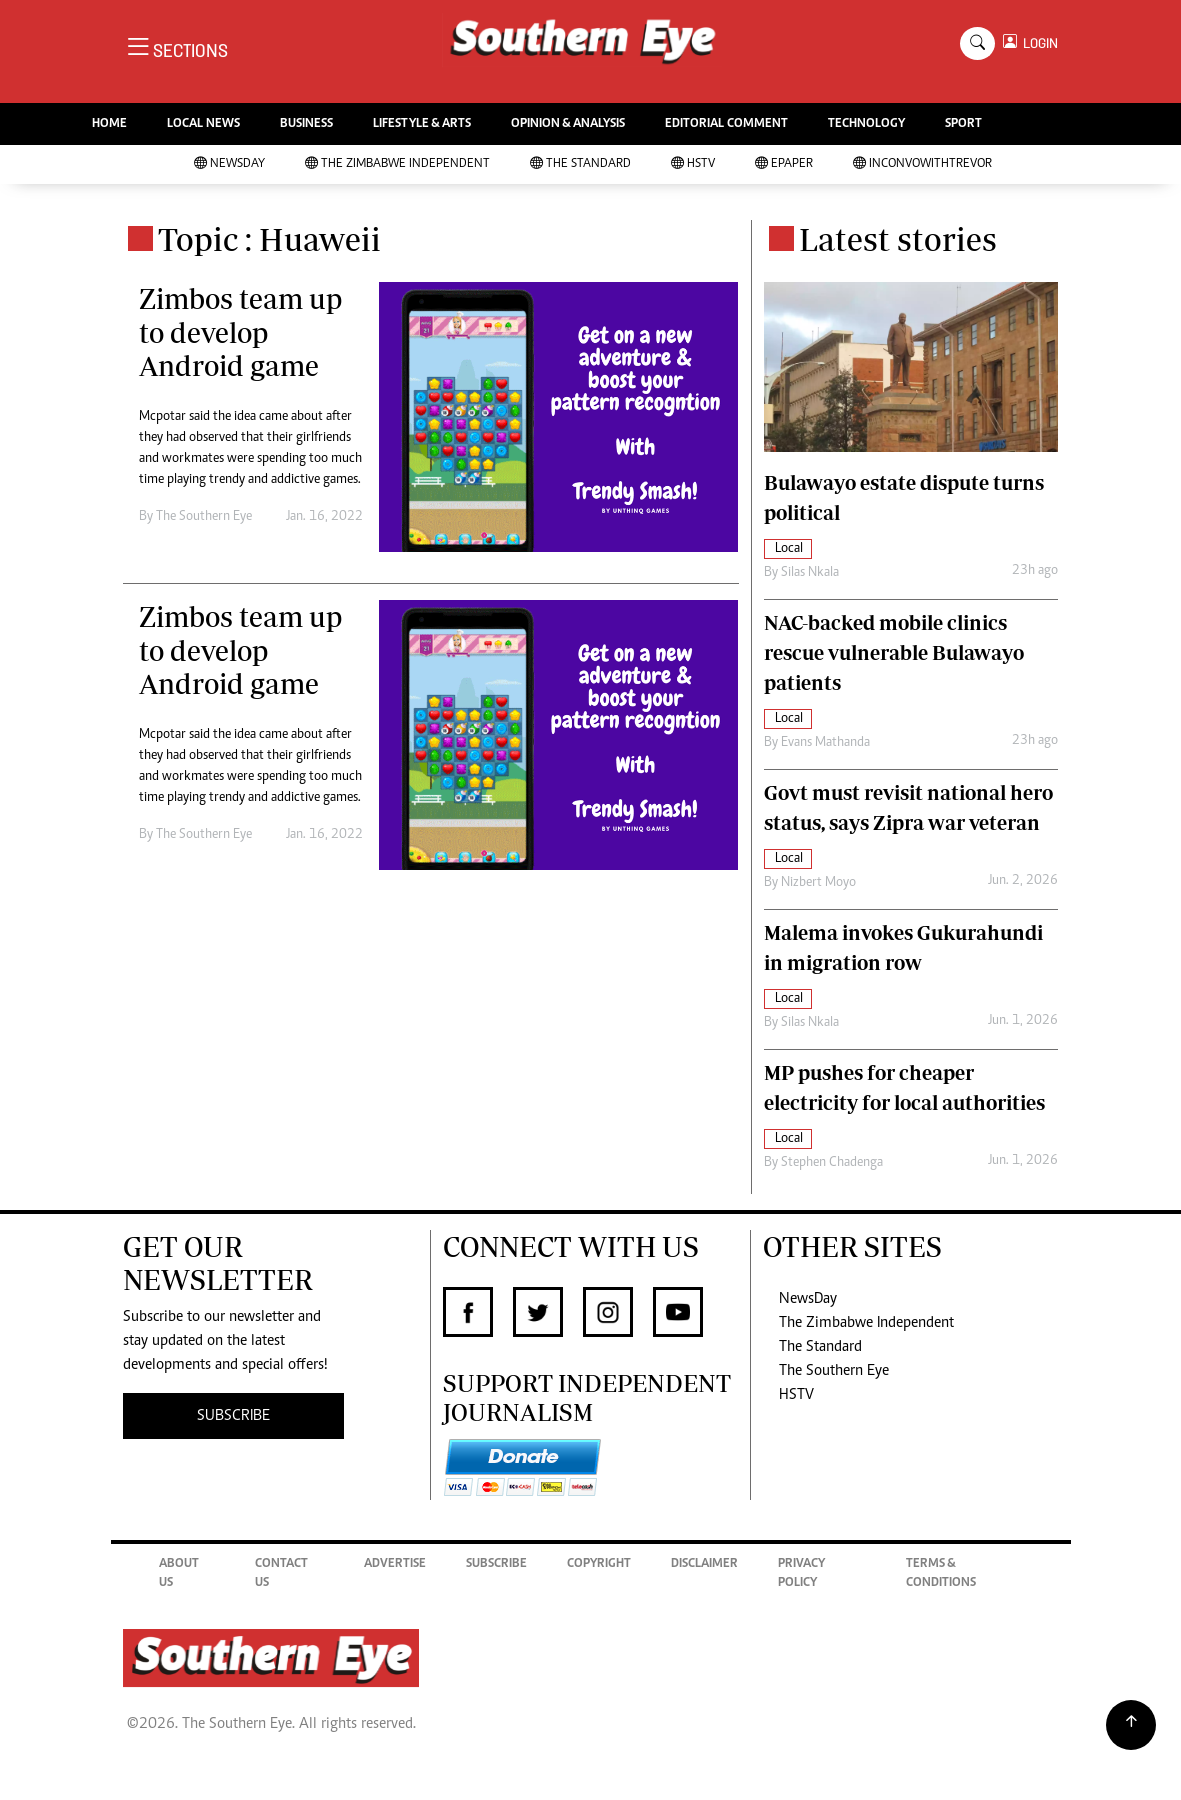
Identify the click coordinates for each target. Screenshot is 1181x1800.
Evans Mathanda (825, 743)
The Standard (580, 164)
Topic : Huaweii (269, 239)
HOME (109, 124)
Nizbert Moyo (818, 883)
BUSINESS (306, 124)
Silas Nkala (810, 573)
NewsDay (229, 164)
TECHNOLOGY (866, 124)
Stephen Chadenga (832, 1163)
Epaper (784, 164)
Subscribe (496, 1564)
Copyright (599, 1564)
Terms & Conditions (941, 1574)
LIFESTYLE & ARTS (422, 124)
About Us (179, 1574)
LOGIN (1037, 43)
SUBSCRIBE (233, 1416)
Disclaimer (704, 1564)
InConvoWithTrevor (922, 164)
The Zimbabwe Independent (397, 164)
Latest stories (898, 239)
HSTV (693, 164)
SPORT (963, 124)
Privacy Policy (801, 1574)
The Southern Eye (834, 1371)
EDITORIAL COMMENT (726, 124)
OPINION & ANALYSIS (568, 124)
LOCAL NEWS (203, 124)
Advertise (395, 1564)
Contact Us (281, 1574)
